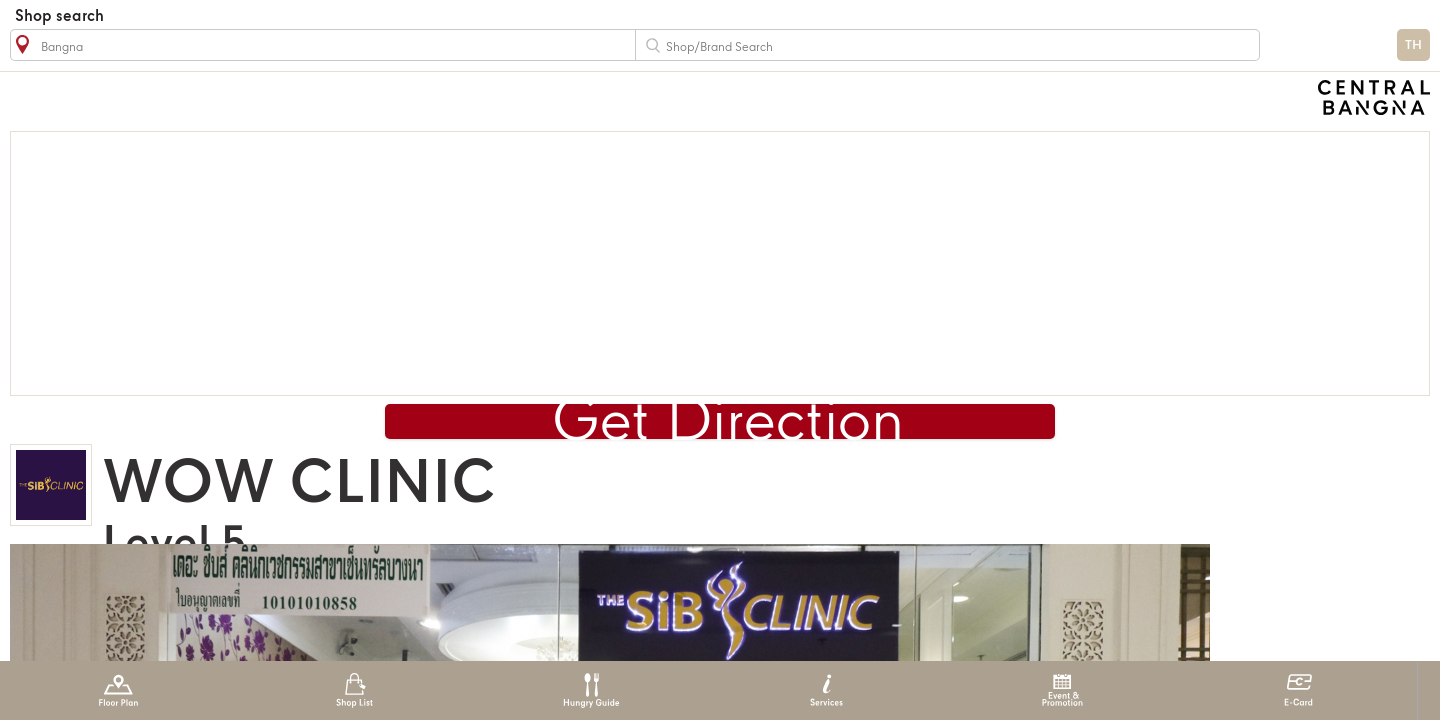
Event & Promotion (1062, 690)
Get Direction (728, 424)
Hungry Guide (590, 690)
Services (826, 690)
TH (1413, 45)
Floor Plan (118, 690)
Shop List (354, 690)
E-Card (1298, 690)
